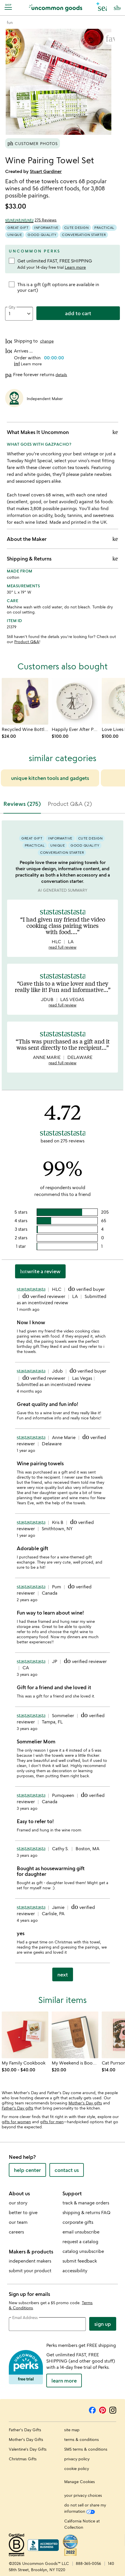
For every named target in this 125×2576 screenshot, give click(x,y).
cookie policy (76, 2468)
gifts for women (16, 2121)
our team (18, 2222)
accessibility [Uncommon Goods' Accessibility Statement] (75, 2270)
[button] (102, 7)
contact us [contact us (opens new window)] (67, 2170)
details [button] (61, 374)
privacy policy (76, 2458)
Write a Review (40, 1271)
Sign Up (102, 2324)
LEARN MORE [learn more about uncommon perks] (64, 2380)
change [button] (47, 341)
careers (16, 2232)
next (62, 1974)
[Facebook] (92, 2409)
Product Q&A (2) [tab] (70, 803)
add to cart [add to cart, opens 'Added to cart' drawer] (78, 313)
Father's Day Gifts (25, 2429)
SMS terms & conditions (85, 2449)
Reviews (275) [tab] (22, 803)
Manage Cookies (79, 2481)
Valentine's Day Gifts (28, 2449)
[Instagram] (112, 2409)
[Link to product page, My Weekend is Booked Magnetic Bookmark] (75, 2035)
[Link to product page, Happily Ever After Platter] (75, 701)
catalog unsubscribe (83, 2251)
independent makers (30, 2261)
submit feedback (80, 2261)
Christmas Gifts (23, 2458)
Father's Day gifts (17, 2108)
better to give (23, 2212)
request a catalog (80, 2241)
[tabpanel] (62, 1403)
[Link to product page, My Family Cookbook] (25, 2035)
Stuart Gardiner (46, 171)
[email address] (47, 2324)
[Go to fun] (10, 22)
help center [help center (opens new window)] (27, 2170)
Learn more (75, 267)
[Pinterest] (102, 2409)
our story (18, 2203)
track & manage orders (86, 2203)
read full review (62, 947)
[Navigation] (9, 7)
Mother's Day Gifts (26, 2439)
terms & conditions (81, 2439)
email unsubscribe (81, 2232)
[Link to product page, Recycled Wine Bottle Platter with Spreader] (25, 701)
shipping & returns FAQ (87, 2212)
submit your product (30, 2270)
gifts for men (52, 2121)
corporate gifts (78, 2222)
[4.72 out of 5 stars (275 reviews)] (31, 220)
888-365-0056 (88, 2563)
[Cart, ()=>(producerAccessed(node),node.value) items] (117, 7)
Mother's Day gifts (85, 2102)
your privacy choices (83, 2495)
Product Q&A (26, 641)
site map (72, 2429)
